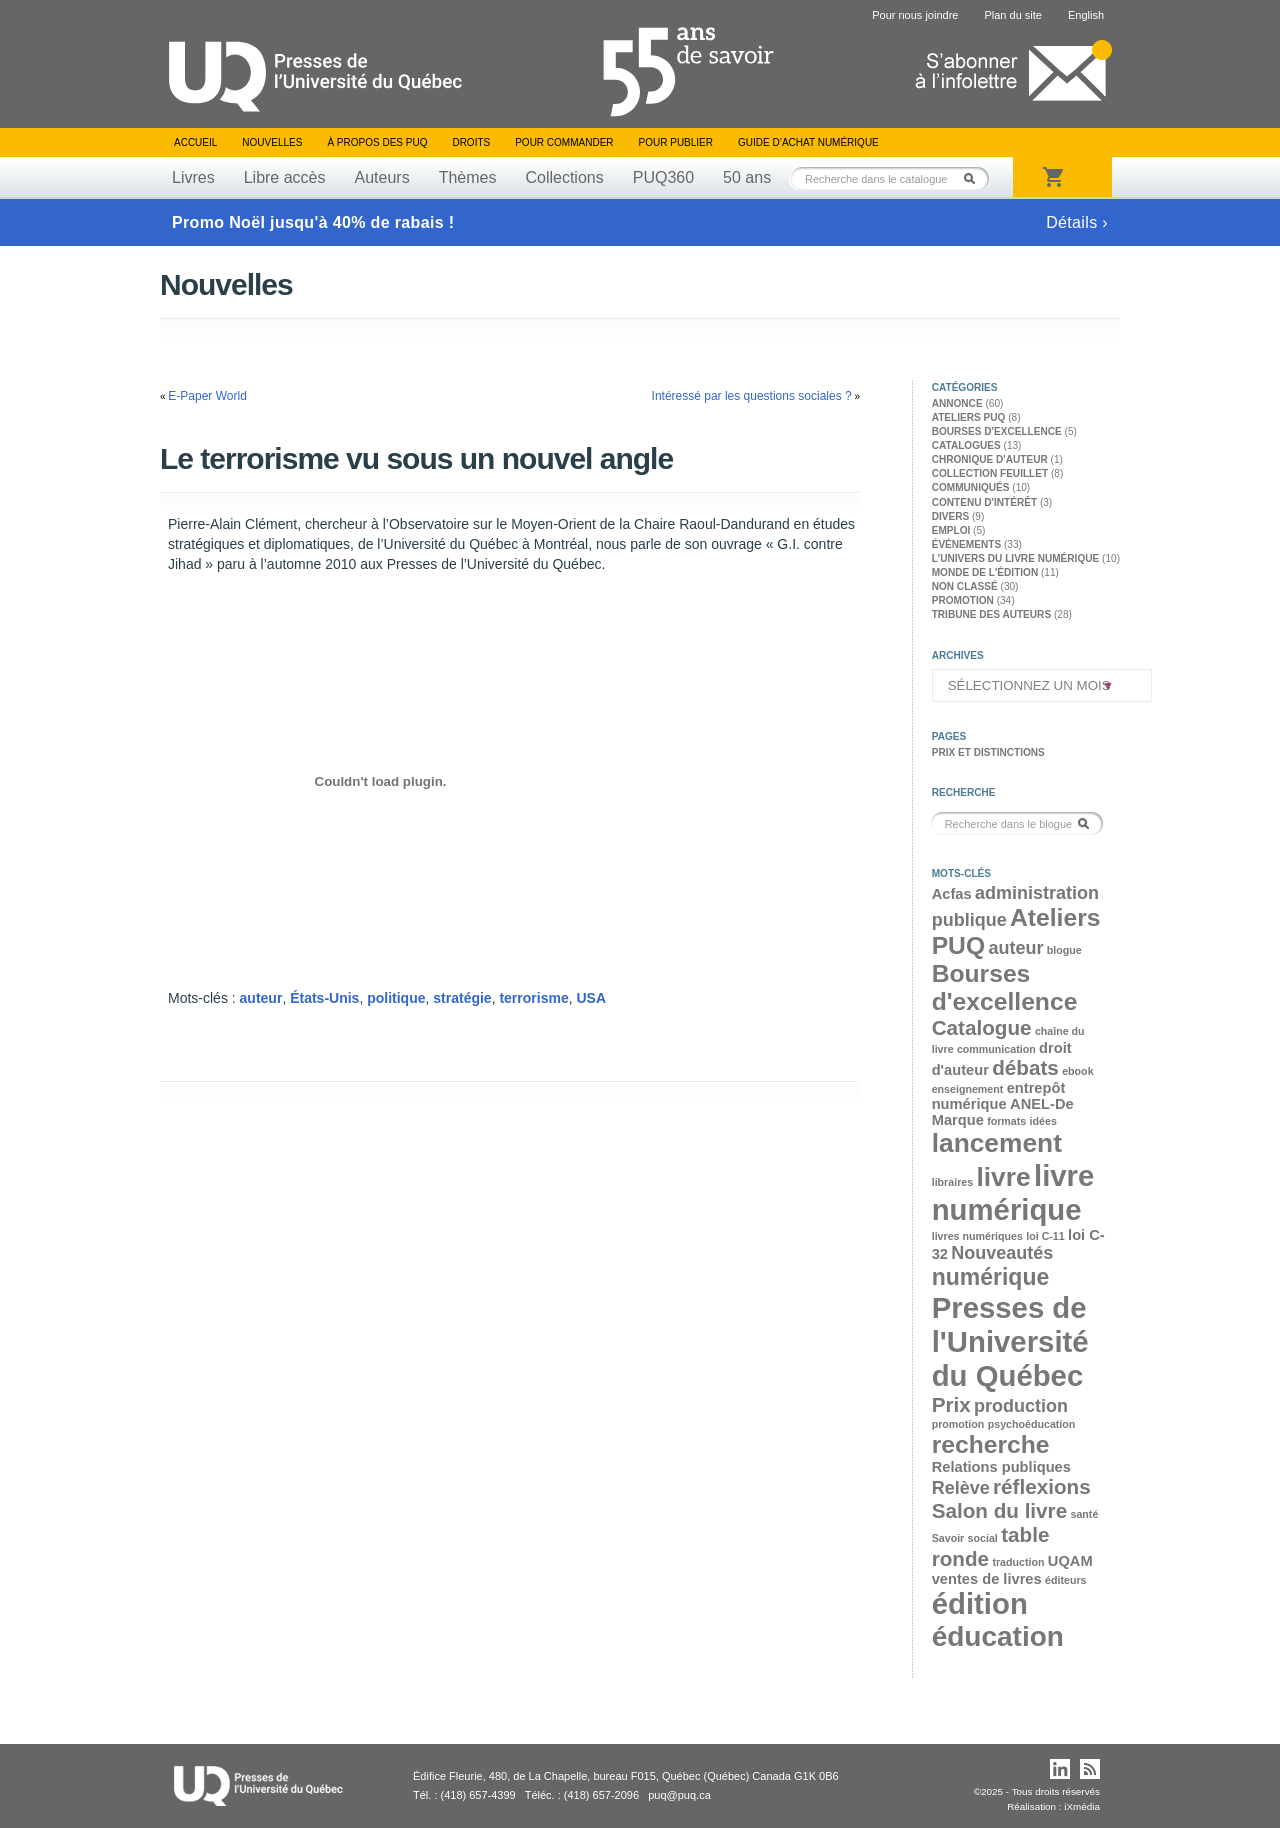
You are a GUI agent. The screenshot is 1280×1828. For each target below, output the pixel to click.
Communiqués (971, 487)
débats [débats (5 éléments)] (1025, 1067)
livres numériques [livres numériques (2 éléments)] (977, 1236)
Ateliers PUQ (969, 417)
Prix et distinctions (988, 752)
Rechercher (975, 178)
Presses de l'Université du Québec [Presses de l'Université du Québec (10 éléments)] (1010, 1341)
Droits (471, 142)
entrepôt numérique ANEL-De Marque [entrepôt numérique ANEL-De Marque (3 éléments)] (1003, 1104)
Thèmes (468, 177)
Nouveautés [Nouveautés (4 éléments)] (1002, 1253)
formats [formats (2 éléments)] (1006, 1121)
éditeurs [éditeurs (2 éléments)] (1065, 1580)
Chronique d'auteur (990, 459)
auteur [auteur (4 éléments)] (1015, 948)
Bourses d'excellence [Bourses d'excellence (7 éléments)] (1005, 987)
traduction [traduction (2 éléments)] (1018, 1562)
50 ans (747, 177)
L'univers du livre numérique (1016, 558)
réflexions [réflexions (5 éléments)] (1042, 1486)
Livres (193, 177)
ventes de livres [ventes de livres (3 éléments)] (987, 1579)
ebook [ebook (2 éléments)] (1077, 1071)
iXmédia (1082, 1806)
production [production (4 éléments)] (1021, 1406)
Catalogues (966, 445)
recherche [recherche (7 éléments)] (991, 1444)
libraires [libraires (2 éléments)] (952, 1182)
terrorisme (533, 998)
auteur (261, 998)
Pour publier (676, 142)
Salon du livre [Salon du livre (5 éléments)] (999, 1510)
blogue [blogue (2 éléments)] (1064, 950)
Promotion (963, 600)
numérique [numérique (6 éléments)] (991, 1277)
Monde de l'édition (985, 572)
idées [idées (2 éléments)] (1043, 1121)
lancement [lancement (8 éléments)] (997, 1143)
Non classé (965, 586)
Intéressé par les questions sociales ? (752, 396)
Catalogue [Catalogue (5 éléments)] (982, 1027)
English (1086, 15)
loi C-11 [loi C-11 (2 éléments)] (1045, 1236)
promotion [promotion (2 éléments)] (958, 1424)
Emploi (951, 530)
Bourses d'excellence (997, 431)
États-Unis (324, 998)
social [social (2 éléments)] (983, 1538)
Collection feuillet (990, 473)
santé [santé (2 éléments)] (1084, 1514)
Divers (951, 516)
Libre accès (285, 177)
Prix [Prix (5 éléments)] (951, 1404)
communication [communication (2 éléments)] (996, 1049)
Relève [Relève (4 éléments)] (961, 1488)
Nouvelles (272, 142)
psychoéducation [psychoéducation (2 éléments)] (1032, 1424)
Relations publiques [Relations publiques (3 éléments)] (1001, 1467)
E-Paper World (207, 396)
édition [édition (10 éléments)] (980, 1603)
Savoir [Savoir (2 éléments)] (948, 1538)
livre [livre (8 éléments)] (1003, 1177)
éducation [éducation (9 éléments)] (998, 1636)
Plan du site (1012, 15)
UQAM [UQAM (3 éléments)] (1070, 1561)
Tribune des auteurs (991, 614)
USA (591, 998)
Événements (966, 544)
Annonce (957, 403)
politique (396, 998)
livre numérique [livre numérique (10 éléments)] (1013, 1192)
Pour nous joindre (915, 15)
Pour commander (564, 142)
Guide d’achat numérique (808, 142)
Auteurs (382, 177)
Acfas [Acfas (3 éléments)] (952, 894)
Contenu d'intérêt (984, 502)
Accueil (195, 142)
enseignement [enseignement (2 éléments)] (968, 1089)
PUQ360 (663, 177)
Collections (564, 177)
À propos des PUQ (377, 142)
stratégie (462, 998)
